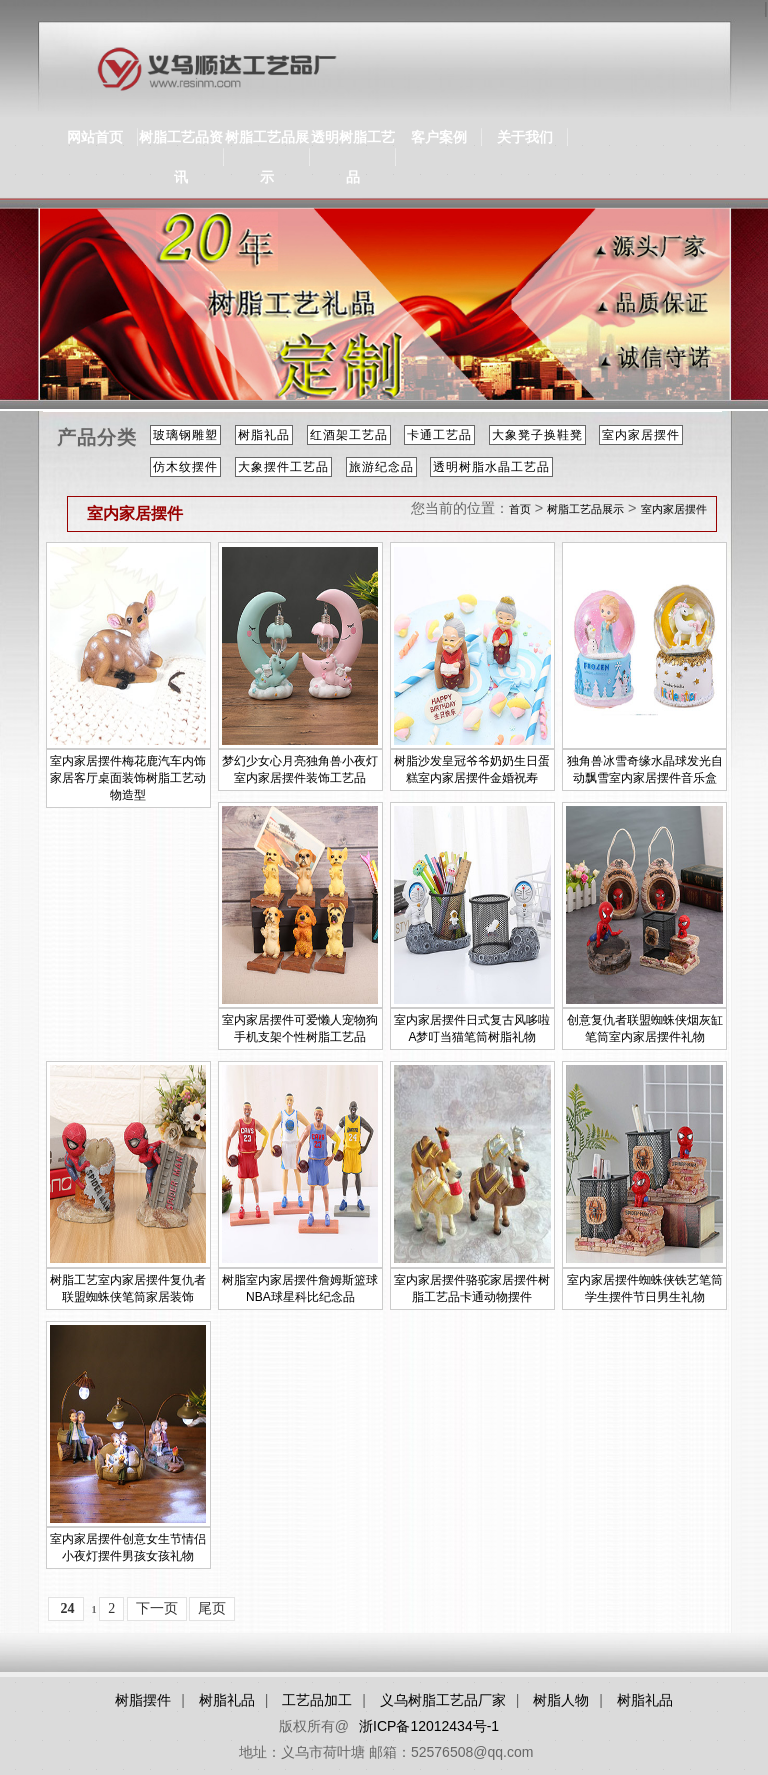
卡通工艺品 (439, 435)
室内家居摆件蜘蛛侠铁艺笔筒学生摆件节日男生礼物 (645, 1288)
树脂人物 (561, 1700)
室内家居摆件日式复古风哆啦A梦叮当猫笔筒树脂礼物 (472, 1028)
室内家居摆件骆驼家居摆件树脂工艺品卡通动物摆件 (472, 1288)
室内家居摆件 (641, 435)
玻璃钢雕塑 (185, 435)
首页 (520, 509)
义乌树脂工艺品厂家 (443, 1700)
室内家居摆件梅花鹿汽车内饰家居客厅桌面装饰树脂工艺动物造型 (128, 778)
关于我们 (525, 137)
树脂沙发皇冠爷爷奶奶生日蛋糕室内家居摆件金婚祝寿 (472, 769)
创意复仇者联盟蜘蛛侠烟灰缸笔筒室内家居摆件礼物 (645, 1028)
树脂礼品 (264, 435)
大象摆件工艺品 (283, 467)
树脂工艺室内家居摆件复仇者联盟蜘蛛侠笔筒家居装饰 (128, 1288)
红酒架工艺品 (349, 435)
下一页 (157, 1608)
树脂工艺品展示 (267, 157)
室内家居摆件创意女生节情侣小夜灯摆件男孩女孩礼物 (128, 1547)
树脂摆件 (143, 1700)
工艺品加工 (317, 1700)
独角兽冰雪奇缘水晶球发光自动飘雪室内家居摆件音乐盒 (645, 769)
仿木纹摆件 (185, 467)
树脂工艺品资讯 (181, 157)
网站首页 (95, 137)
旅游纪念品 (381, 467)
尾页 (212, 1608)
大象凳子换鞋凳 (537, 435)
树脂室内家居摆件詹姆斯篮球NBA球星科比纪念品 (300, 1288)
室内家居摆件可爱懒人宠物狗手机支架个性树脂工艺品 (300, 1028)
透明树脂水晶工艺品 (491, 467)
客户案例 (439, 137)
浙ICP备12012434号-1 (429, 1726)
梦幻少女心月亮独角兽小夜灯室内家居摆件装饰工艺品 (300, 769)
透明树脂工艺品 (353, 157)
